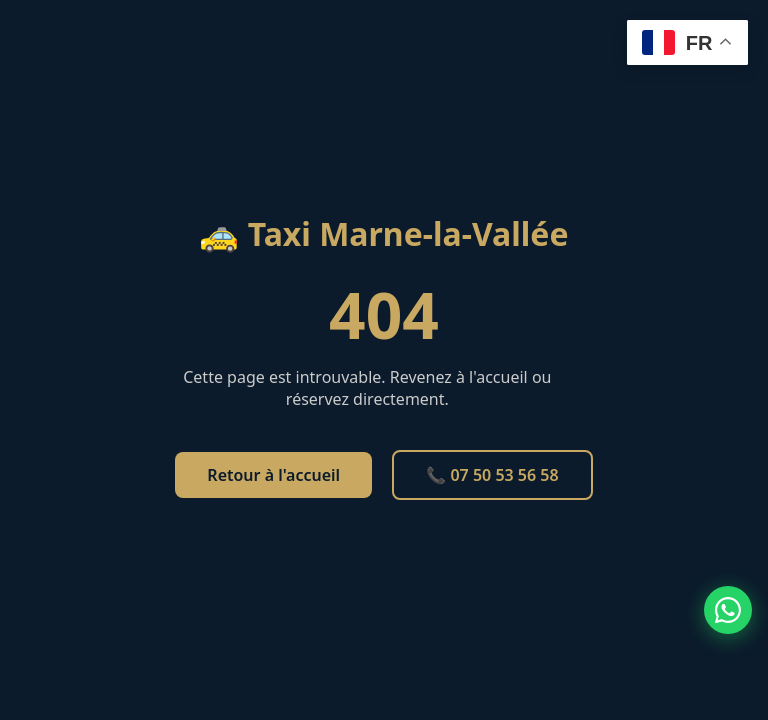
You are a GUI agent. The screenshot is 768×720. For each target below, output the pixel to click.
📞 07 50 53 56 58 (492, 475)
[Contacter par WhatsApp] (728, 610)
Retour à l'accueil (273, 475)
